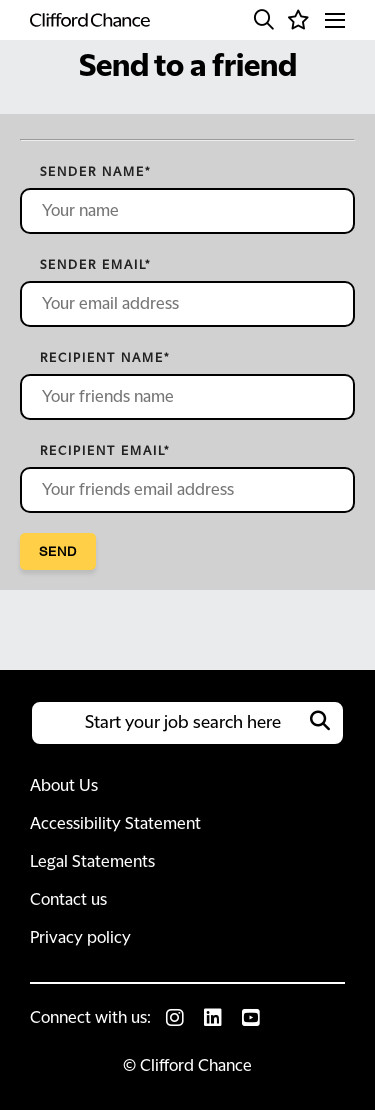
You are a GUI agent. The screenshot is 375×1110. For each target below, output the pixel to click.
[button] (264, 20)
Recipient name (105, 358)
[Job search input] (187, 723)
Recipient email (105, 451)
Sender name (95, 172)
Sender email (95, 265)
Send (58, 551)
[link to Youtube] (251, 1018)
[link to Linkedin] (213, 1018)
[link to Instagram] (175, 1018)
